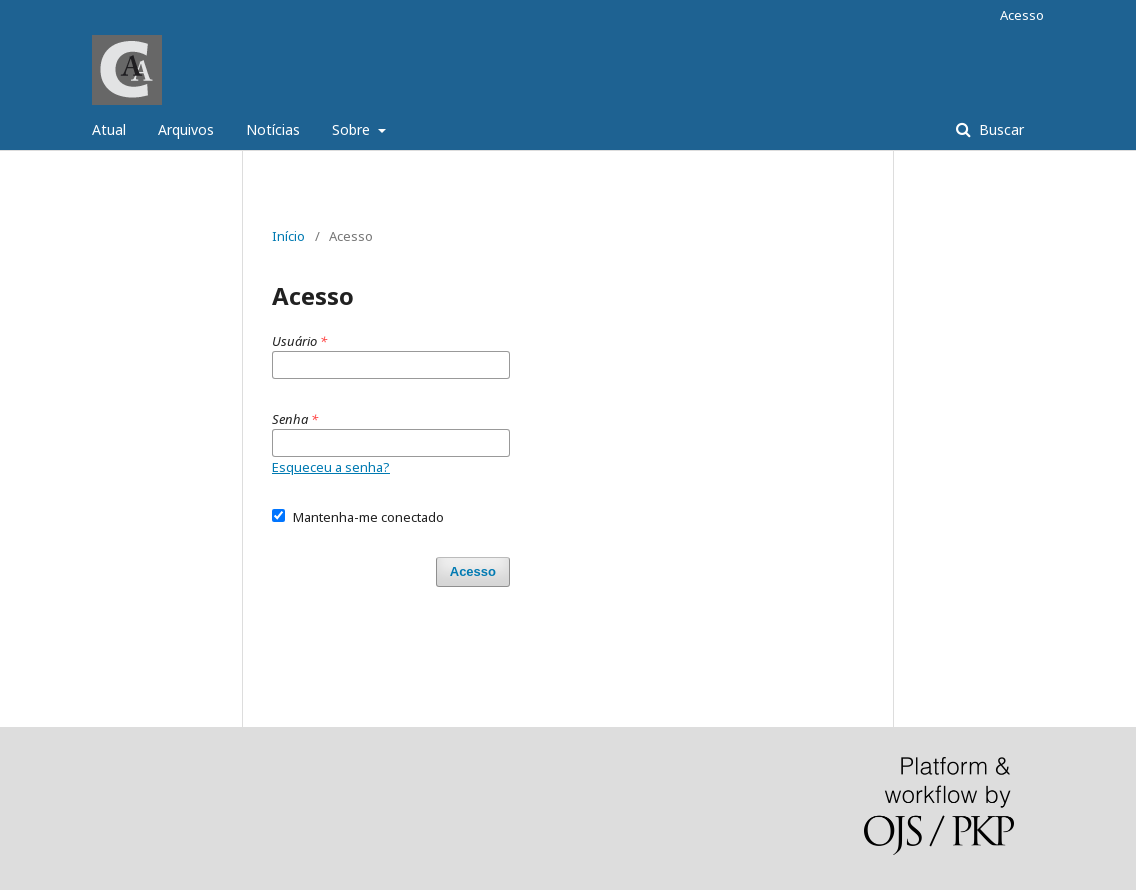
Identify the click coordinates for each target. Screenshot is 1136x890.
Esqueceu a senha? (331, 467)
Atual (109, 129)
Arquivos (186, 129)
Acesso (1022, 15)
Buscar (999, 129)
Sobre (353, 129)
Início (288, 236)
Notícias (273, 129)
